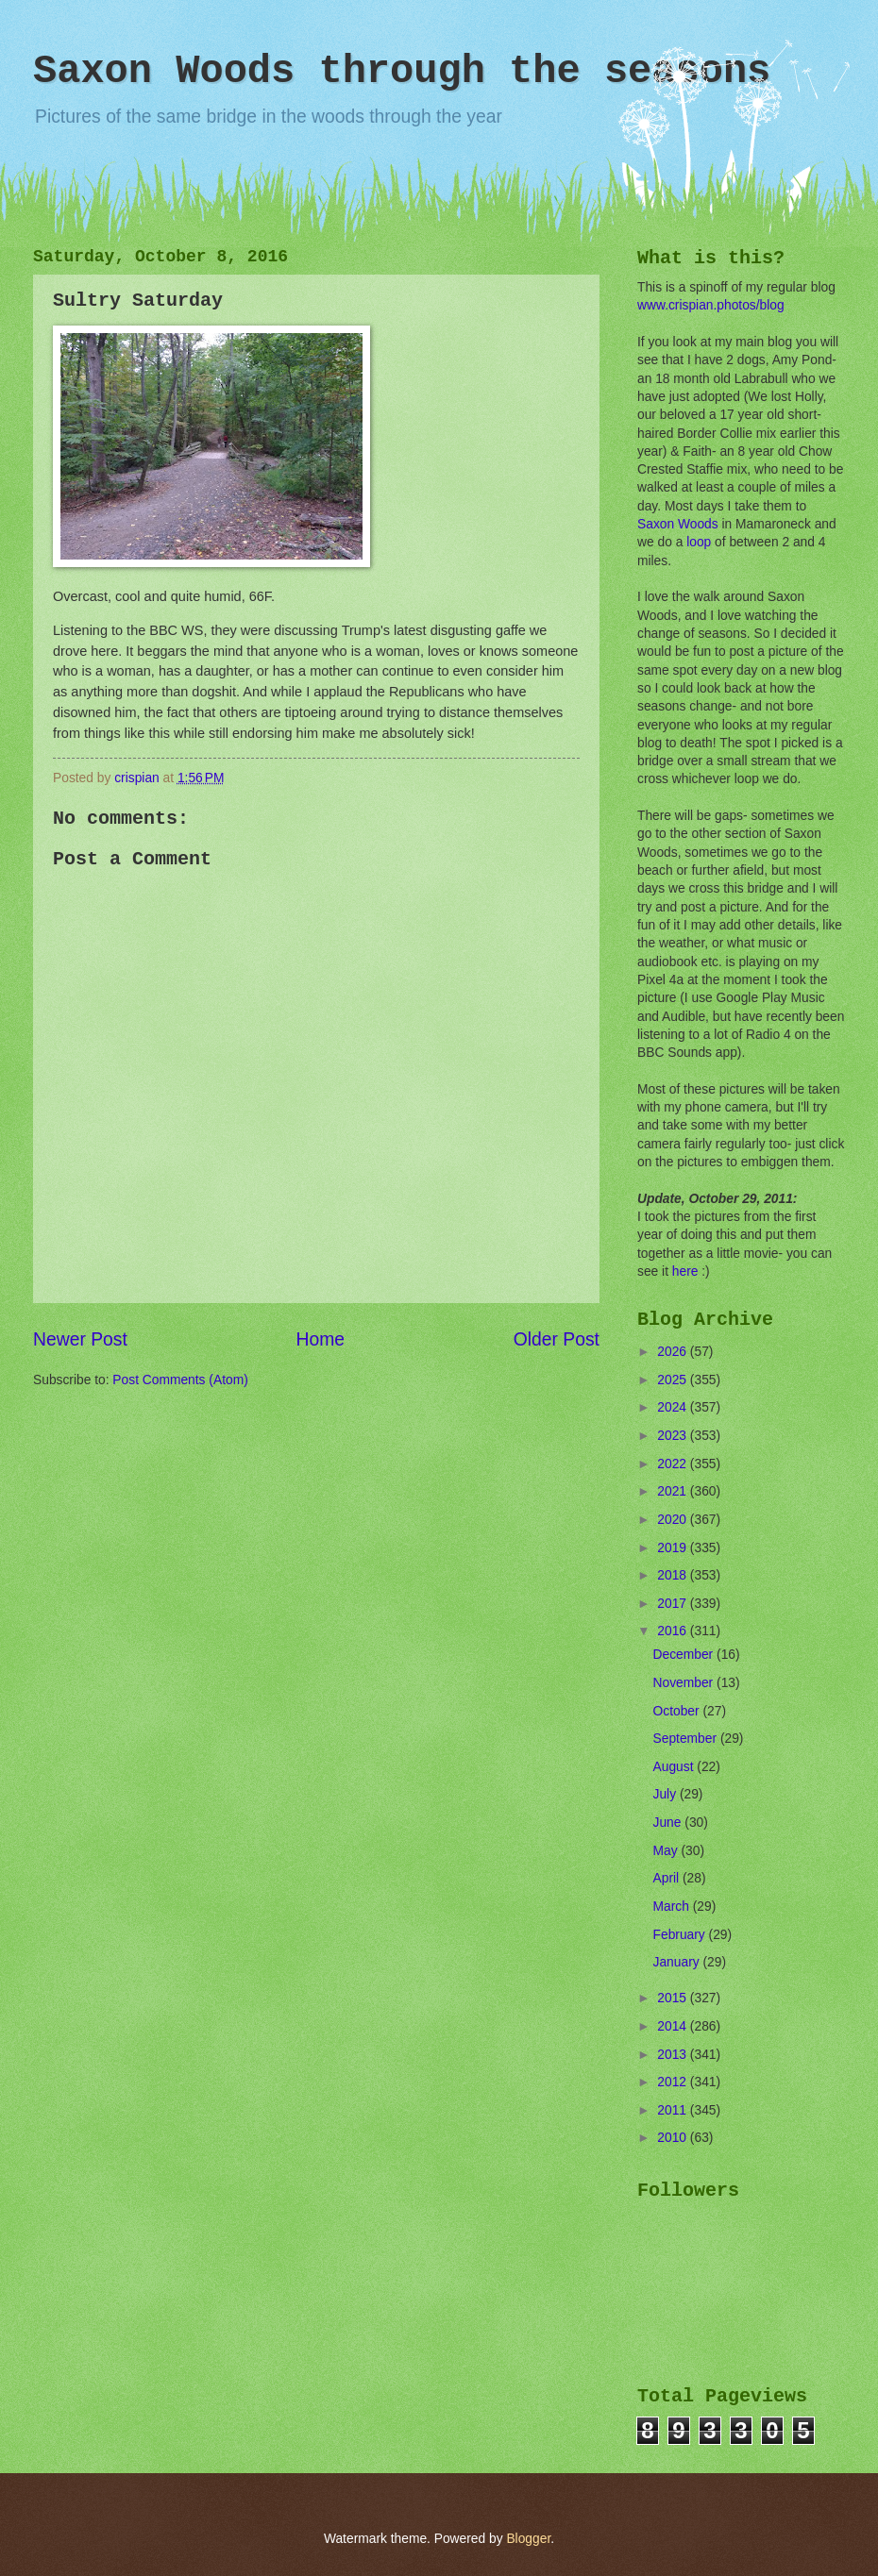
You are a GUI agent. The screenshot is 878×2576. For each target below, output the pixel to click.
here (685, 1271)
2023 (673, 1436)
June (669, 1822)
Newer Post (80, 1339)
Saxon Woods (677, 524)
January (678, 1962)
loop (698, 542)
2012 (673, 2082)
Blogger (528, 2539)
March (673, 1906)
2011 (673, 2110)
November (685, 1683)
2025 (673, 1380)
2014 (673, 2026)
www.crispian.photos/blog (711, 305)
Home (321, 1339)
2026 (673, 1352)
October (678, 1711)
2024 (673, 1407)
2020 (673, 1520)
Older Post (556, 1339)
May (667, 1851)
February (681, 1935)
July (666, 1794)
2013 (673, 2055)
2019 (673, 1548)
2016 (673, 1631)
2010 (673, 2138)
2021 (673, 1491)
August (675, 1767)
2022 (673, 1464)
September (686, 1738)
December (685, 1655)
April (668, 1878)
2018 (673, 1575)
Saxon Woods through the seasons (401, 71)
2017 (673, 1604)
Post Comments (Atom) (179, 1380)
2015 (673, 1998)
